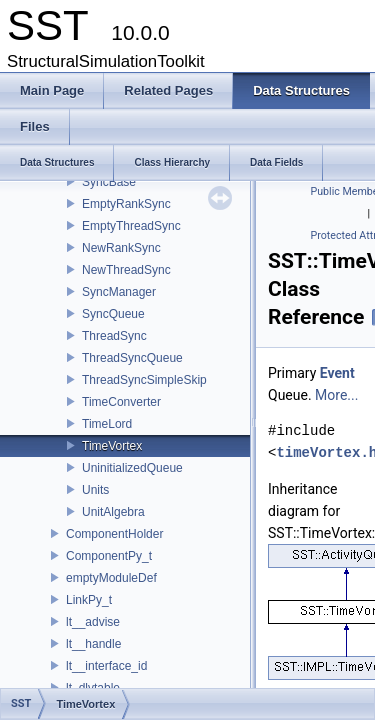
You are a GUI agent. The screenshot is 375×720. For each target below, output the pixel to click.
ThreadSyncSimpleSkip (144, 380)
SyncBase (109, 182)
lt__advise (93, 622)
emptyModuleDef (111, 578)
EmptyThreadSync (131, 226)
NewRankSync (121, 248)
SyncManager (119, 292)
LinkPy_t (89, 600)
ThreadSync (114, 336)
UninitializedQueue (132, 468)
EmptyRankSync (126, 204)
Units (95, 490)
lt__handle (93, 644)
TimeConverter (121, 402)
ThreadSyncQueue (132, 358)
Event (337, 373)
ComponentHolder (114, 534)
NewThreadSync (126, 270)
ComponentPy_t (109, 556)
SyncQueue (113, 314)
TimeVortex (112, 446)
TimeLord (107, 424)
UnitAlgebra (113, 512)
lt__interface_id (106, 666)
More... (336, 395)
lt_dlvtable (93, 688)
